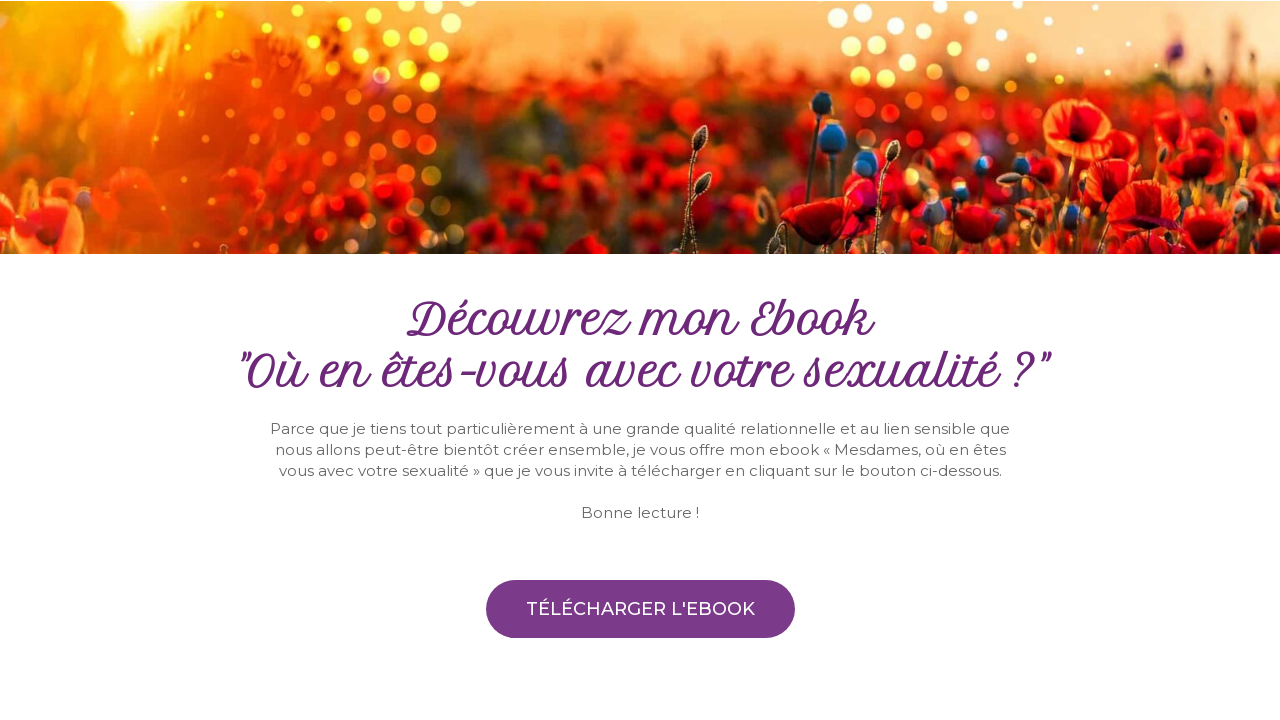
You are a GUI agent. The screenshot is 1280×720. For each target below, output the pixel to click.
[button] (640, 609)
